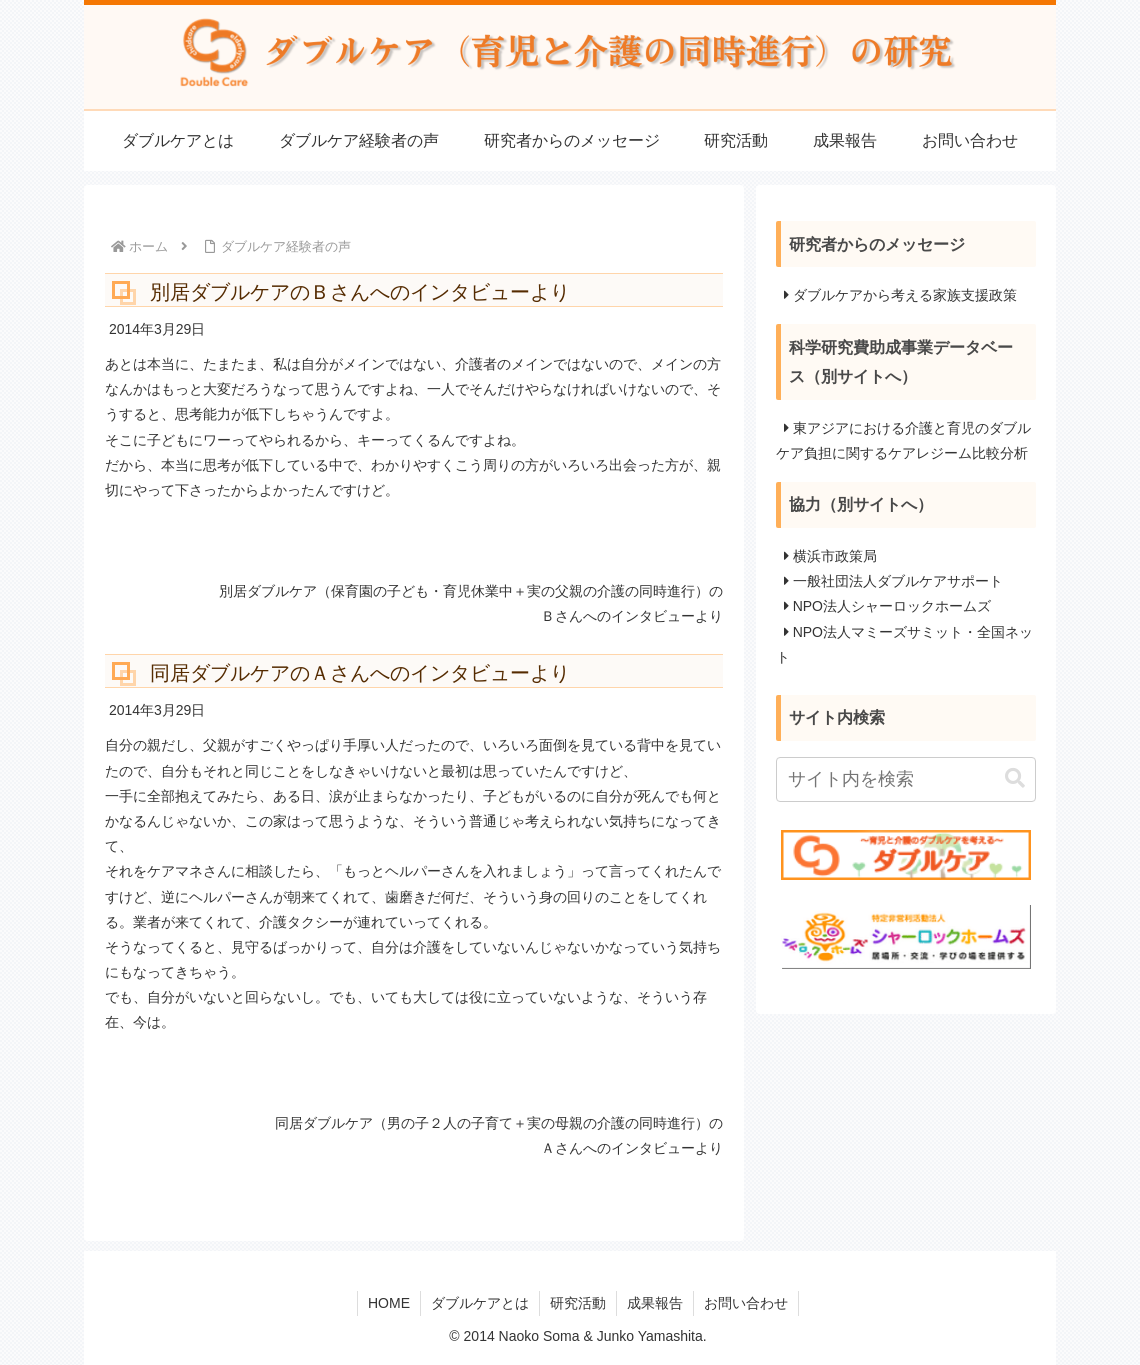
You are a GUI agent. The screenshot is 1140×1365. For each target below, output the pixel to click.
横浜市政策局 (835, 556)
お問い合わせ (746, 1303)
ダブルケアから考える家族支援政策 (905, 295)
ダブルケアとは (480, 1303)
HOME (389, 1303)
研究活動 (578, 1303)
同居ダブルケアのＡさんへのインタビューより (360, 673)
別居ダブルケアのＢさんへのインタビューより (360, 292)
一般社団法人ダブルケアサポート (898, 581)
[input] (906, 779)
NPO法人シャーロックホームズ (892, 606)
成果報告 (655, 1303)
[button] (1015, 778)
